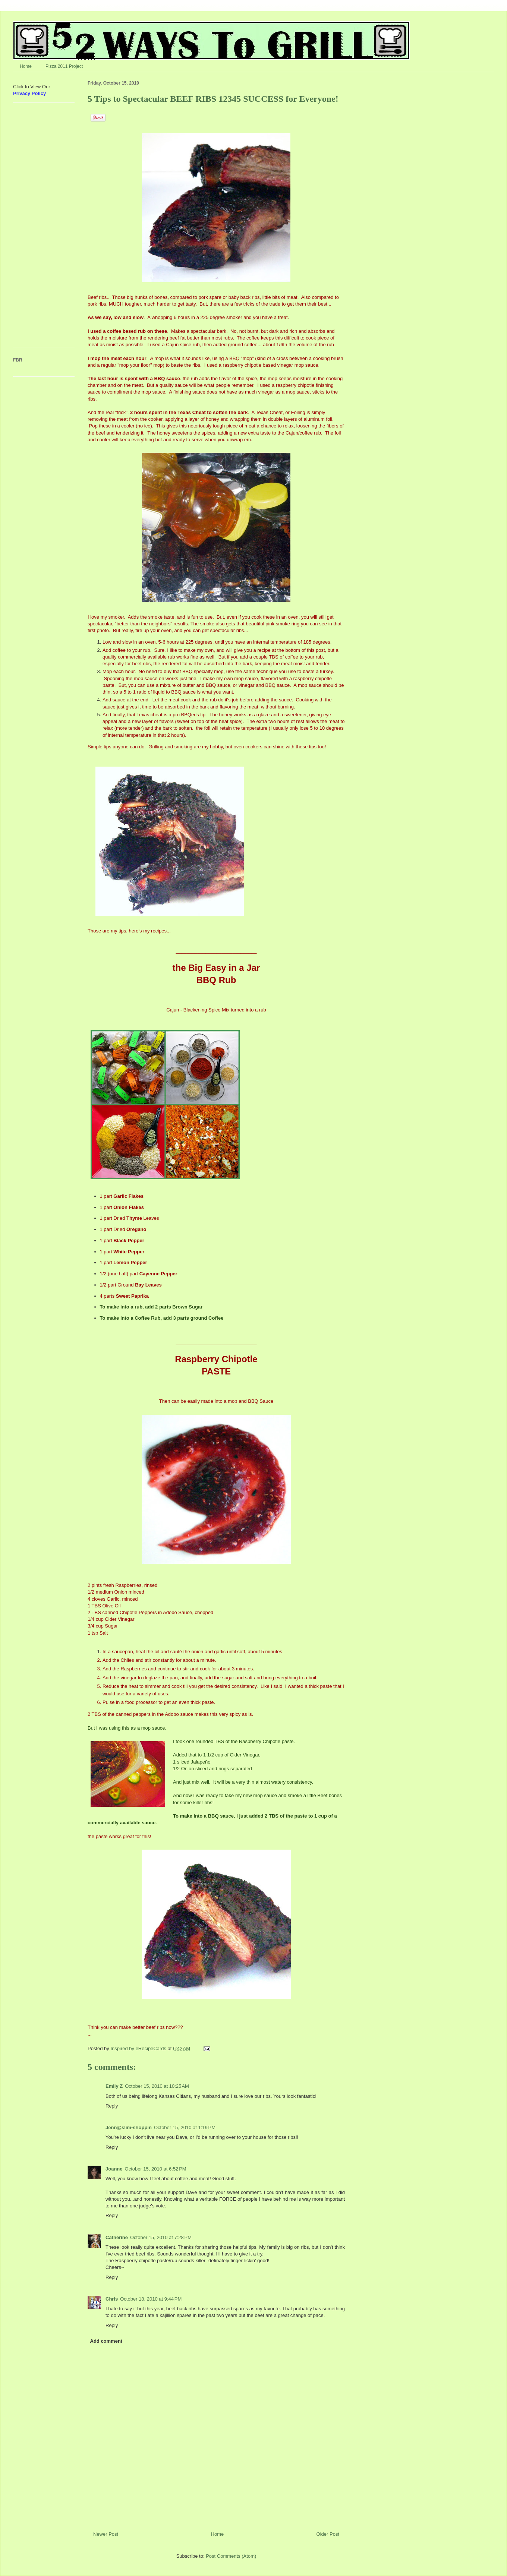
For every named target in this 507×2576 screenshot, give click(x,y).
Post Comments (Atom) (231, 2556)
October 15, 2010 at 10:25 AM (157, 2086)
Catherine (117, 2237)
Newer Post (105, 2534)
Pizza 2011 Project (64, 66)
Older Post (328, 2534)
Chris (112, 2299)
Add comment (106, 2341)
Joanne (114, 2169)
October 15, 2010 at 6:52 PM (155, 2169)
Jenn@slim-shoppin (129, 2127)
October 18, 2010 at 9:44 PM (151, 2299)
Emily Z (114, 2086)
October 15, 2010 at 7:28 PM (161, 2237)
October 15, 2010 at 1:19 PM (184, 2127)
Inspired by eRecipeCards (138, 2048)
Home (26, 66)
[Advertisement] (35, 228)
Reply (112, 2106)
